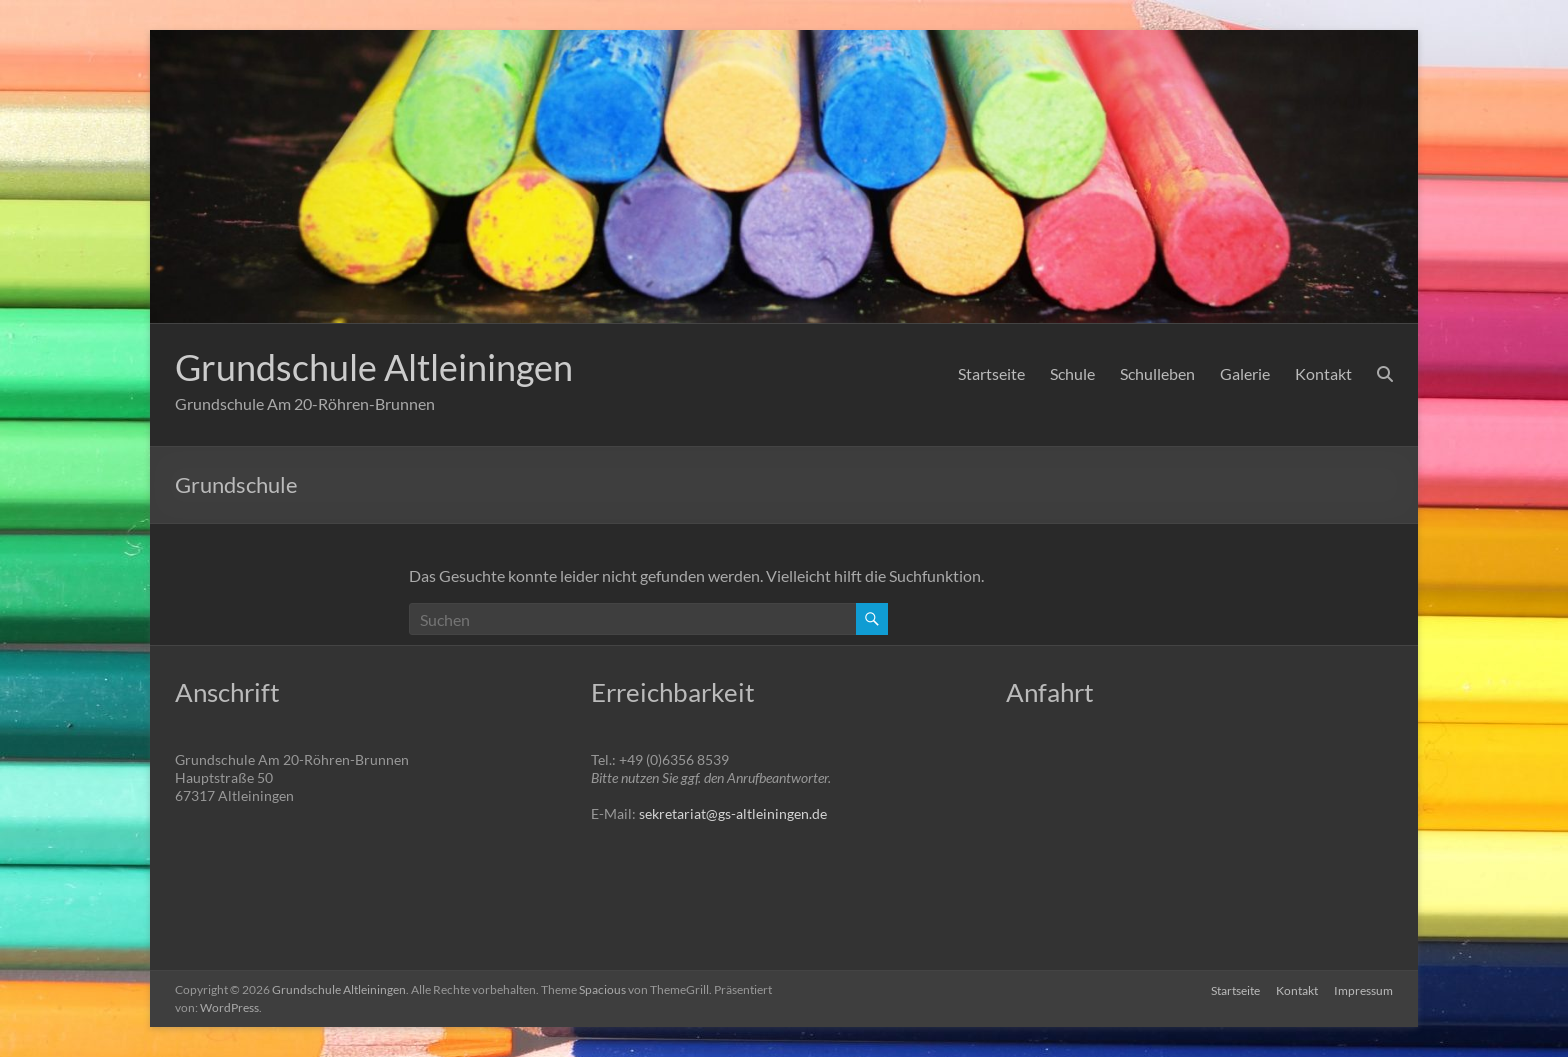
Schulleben (1157, 373)
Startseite (991, 373)
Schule (1072, 373)
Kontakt (1323, 373)
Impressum (1363, 989)
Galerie (1245, 373)
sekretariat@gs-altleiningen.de (733, 813)
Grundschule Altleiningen (374, 367)
